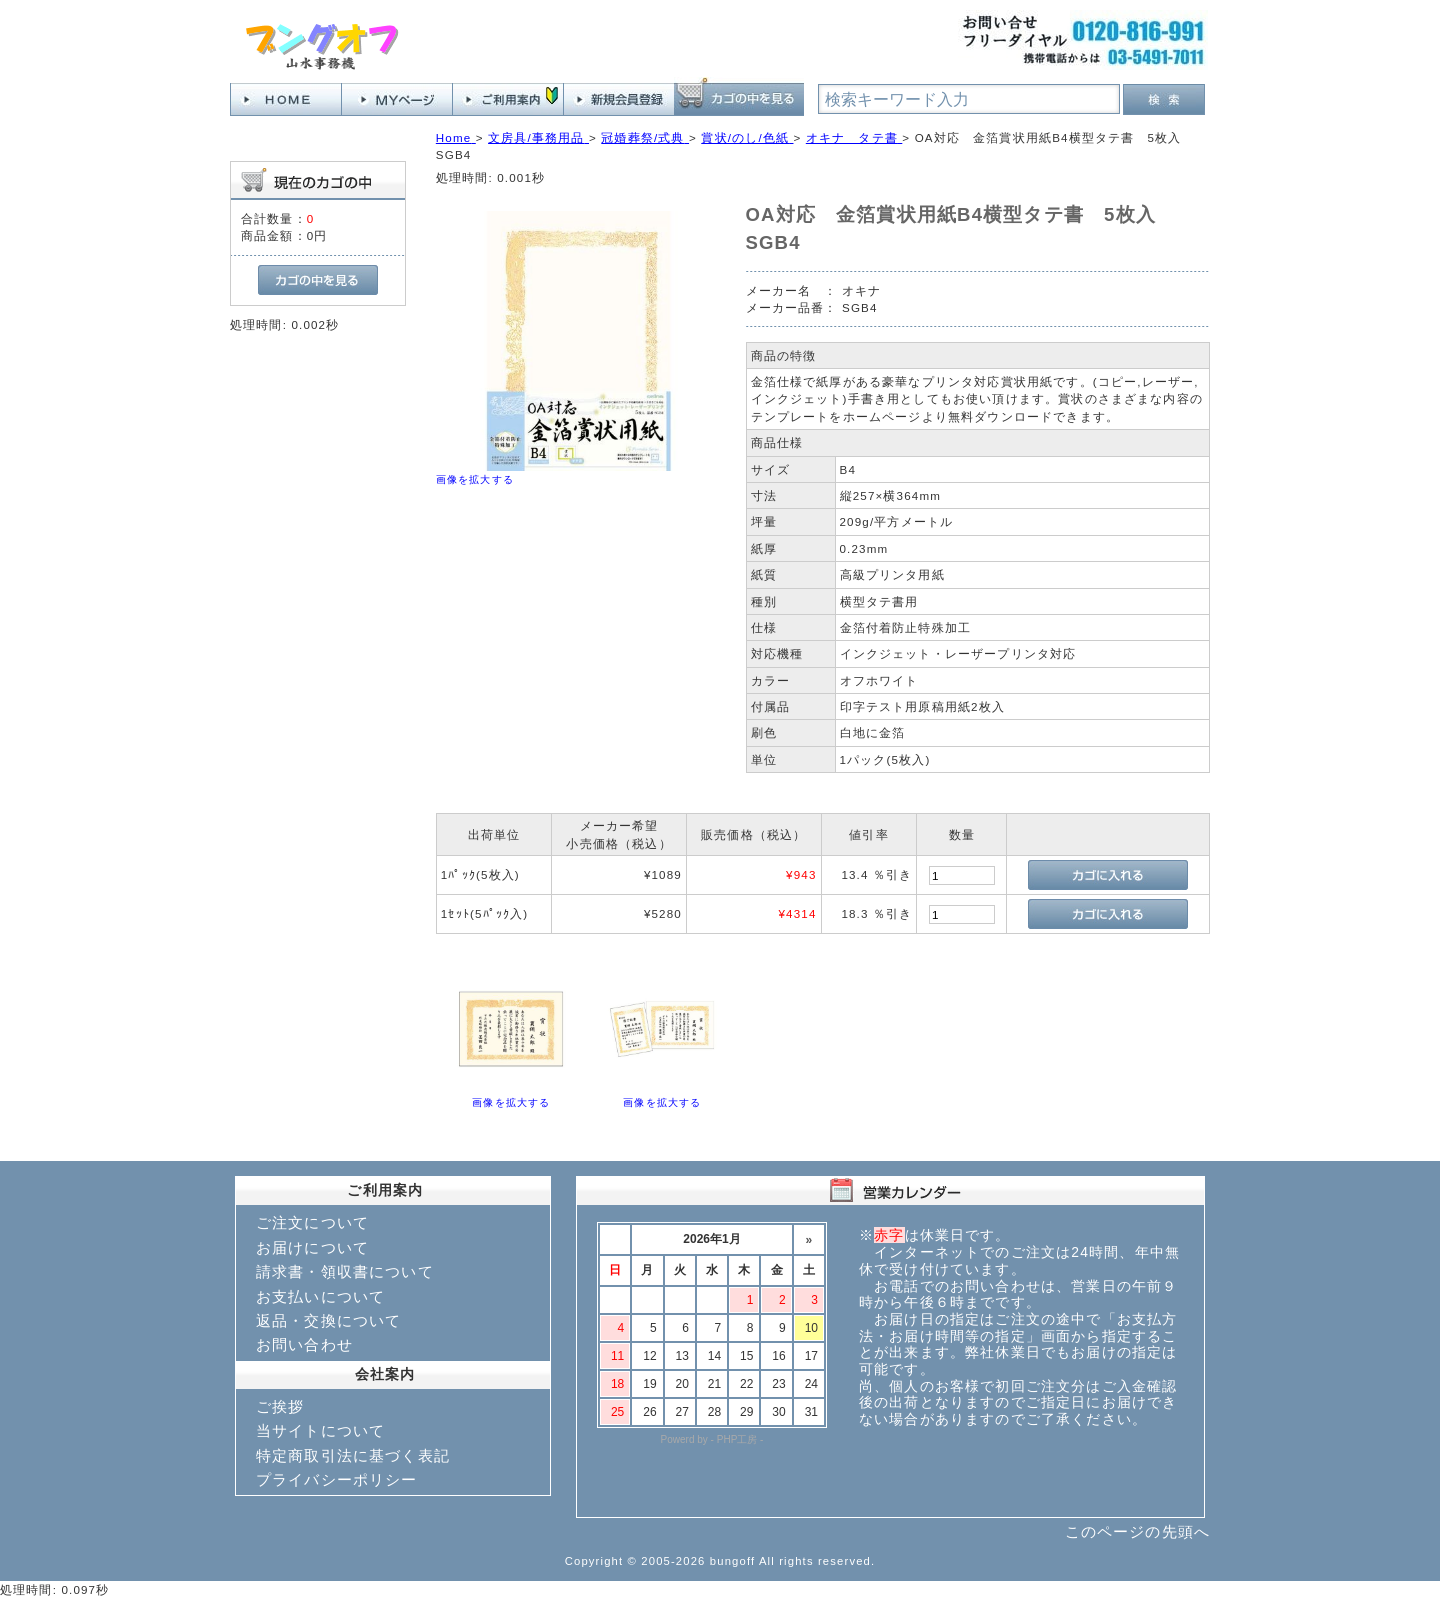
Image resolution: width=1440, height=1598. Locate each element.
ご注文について (312, 1222)
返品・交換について (328, 1320)
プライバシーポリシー (337, 1479)
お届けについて (312, 1247)
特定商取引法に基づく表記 (353, 1455)
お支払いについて (320, 1296)
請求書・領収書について (345, 1271)
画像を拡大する (475, 479)
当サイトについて (320, 1430)
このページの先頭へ (1137, 1531)
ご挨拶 (280, 1406)
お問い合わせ (304, 1344)
